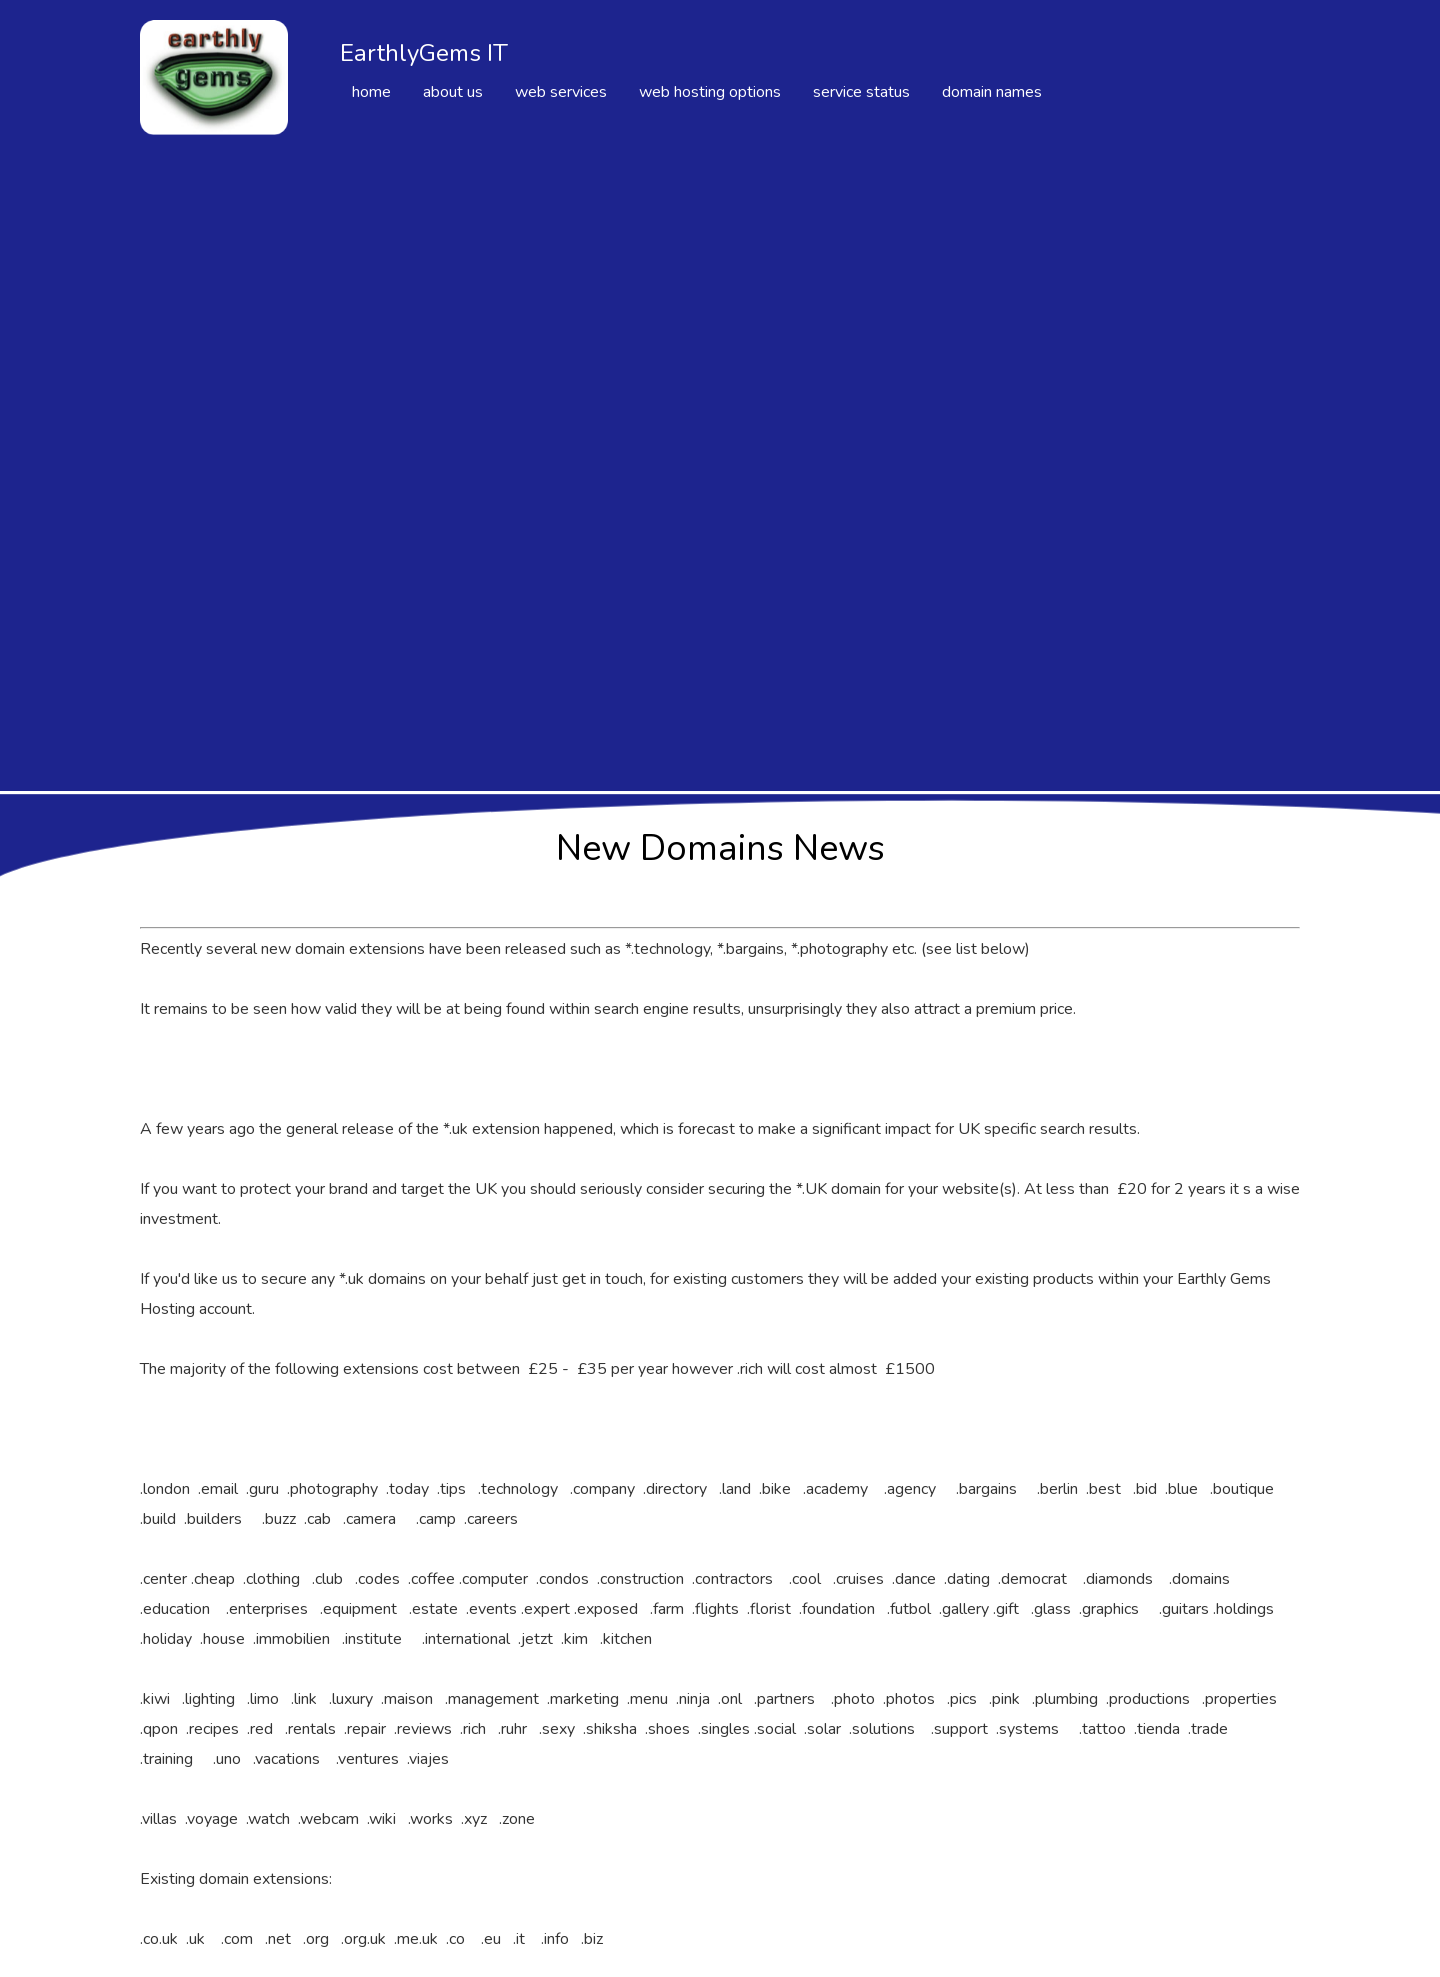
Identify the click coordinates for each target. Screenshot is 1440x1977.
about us (453, 92)
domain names (992, 92)
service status (861, 92)
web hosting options (710, 92)
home (371, 92)
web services (561, 92)
